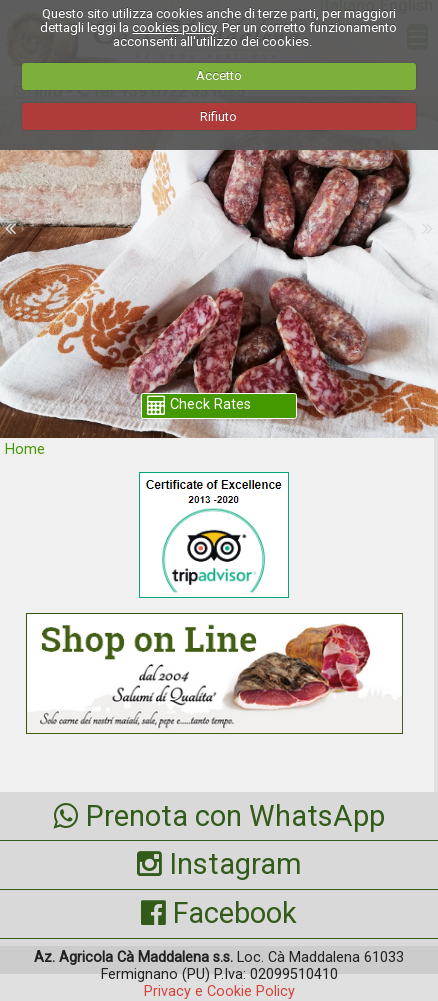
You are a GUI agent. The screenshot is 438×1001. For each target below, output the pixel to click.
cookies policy (174, 27)
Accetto (219, 75)
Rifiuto (218, 116)
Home (25, 449)
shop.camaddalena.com (220, 202)
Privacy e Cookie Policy (219, 991)
